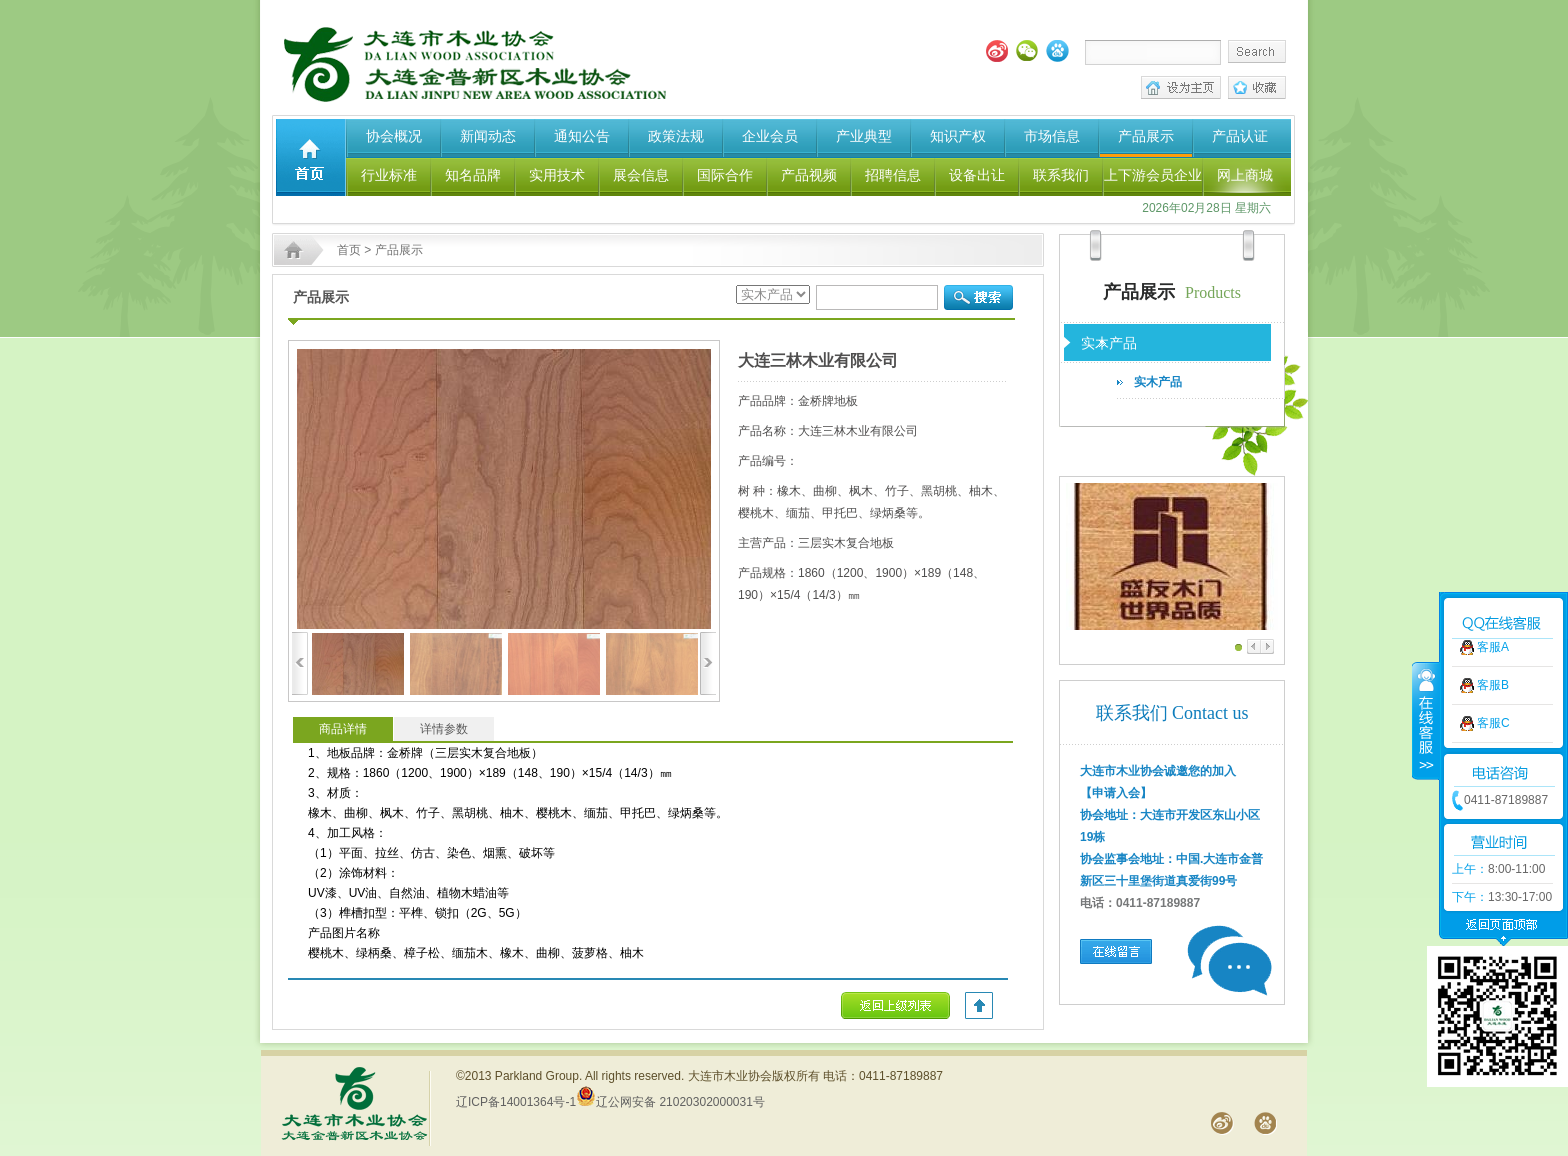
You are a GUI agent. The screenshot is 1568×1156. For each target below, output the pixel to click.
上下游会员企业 (1153, 175)
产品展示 (1146, 136)
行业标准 (389, 175)
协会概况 (394, 136)
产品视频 (809, 175)
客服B (1493, 634)
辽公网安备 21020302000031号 (670, 1102)
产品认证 (1240, 136)
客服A (1493, 596)
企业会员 (770, 136)
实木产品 (1158, 382)
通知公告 (582, 136)
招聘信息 (893, 175)
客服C (1493, 672)
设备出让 (977, 175)
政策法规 (676, 136)
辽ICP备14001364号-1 (516, 1102)
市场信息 (1052, 136)
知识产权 (958, 136)
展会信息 (641, 175)
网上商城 (1245, 175)
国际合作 (725, 175)
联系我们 (1061, 175)
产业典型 (864, 136)
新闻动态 (488, 136)
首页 (349, 250)
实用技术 (557, 175)
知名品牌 (473, 175)
